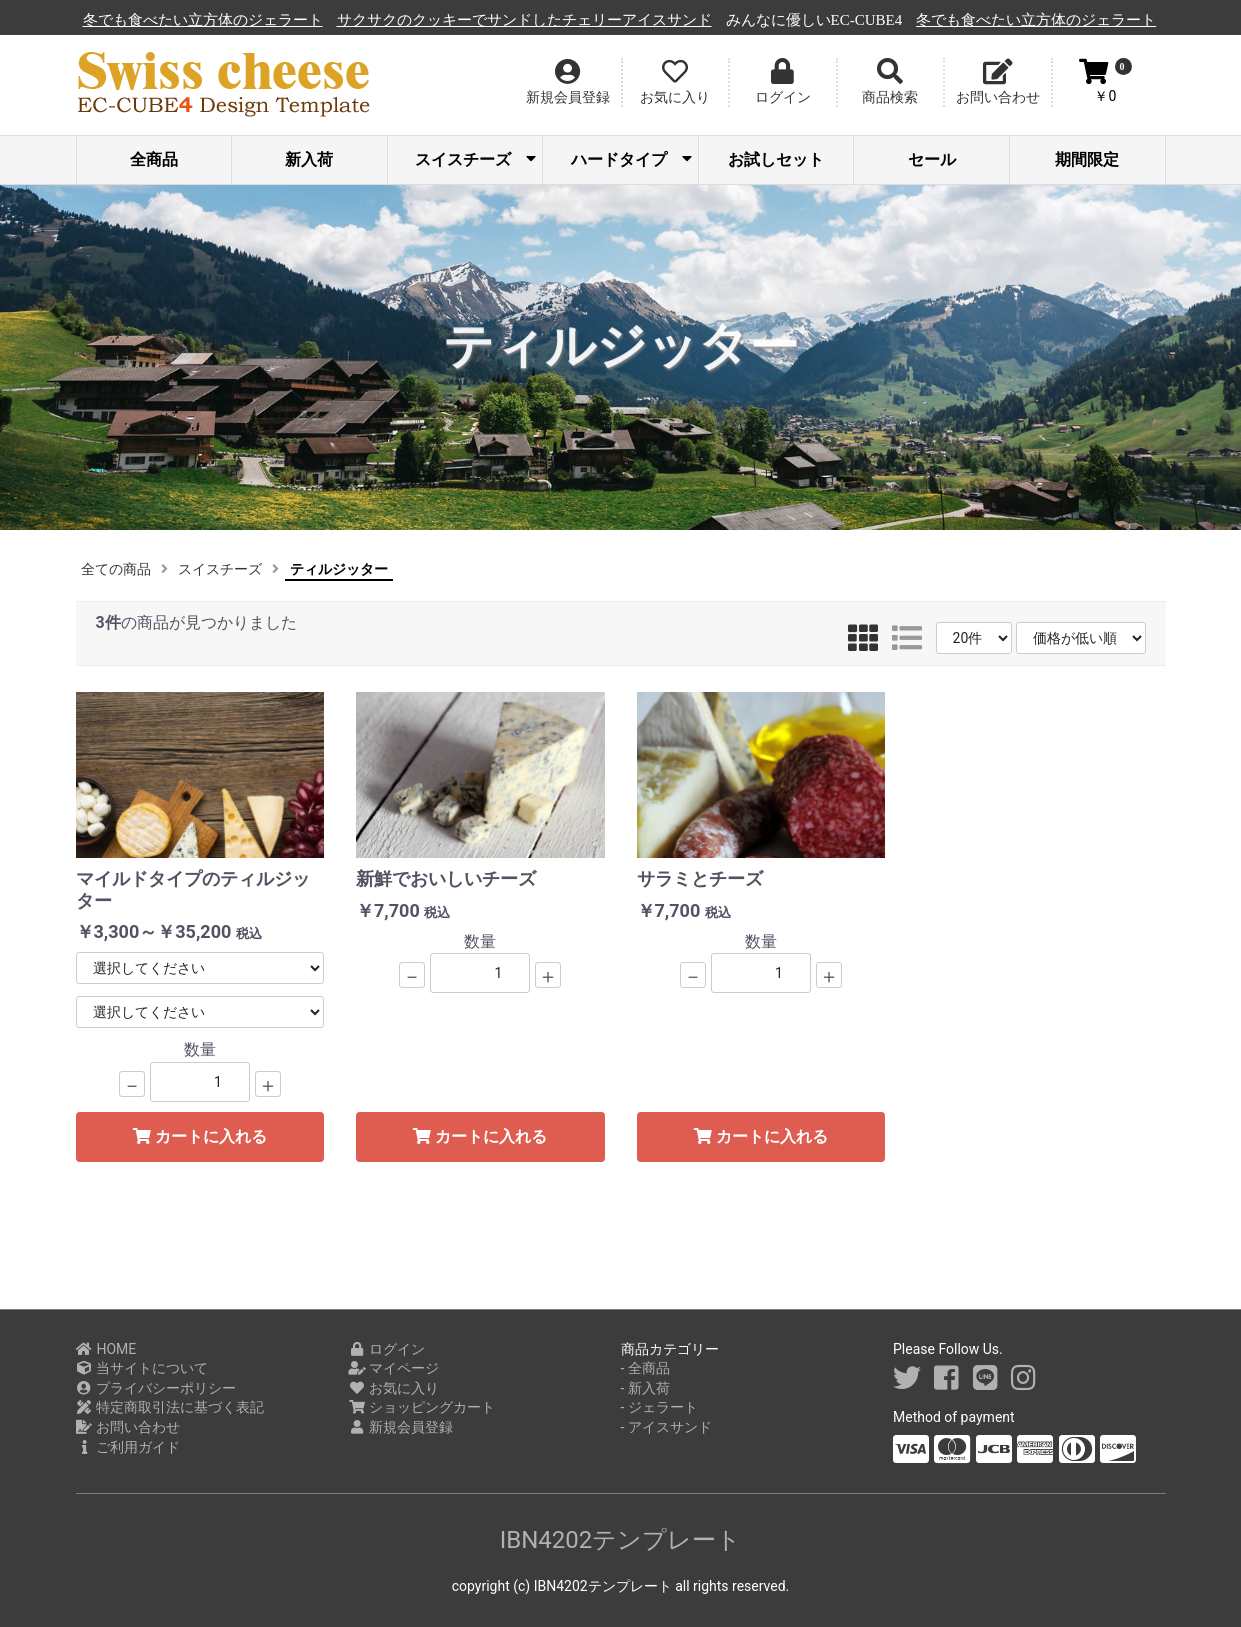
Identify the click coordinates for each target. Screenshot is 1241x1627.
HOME (106, 1349)
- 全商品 (645, 1368)
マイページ (393, 1368)
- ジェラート (659, 1407)
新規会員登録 (400, 1427)
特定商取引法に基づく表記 (170, 1407)
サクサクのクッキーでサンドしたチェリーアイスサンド (652, 20)
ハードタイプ (631, 159)
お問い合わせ (128, 1427)
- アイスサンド (666, 1427)
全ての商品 (116, 569)
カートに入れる (200, 1136)
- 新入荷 (645, 1388)
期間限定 (1087, 159)
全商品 (154, 159)
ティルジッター (339, 569)
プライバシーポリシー (156, 1388)
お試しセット (776, 159)
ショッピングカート (421, 1407)
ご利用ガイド (128, 1447)
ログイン (386, 1349)
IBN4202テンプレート (621, 1540)
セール (932, 159)
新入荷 (309, 159)
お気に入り (393, 1388)
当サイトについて (142, 1368)
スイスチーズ (475, 159)
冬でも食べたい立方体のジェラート (331, 20)
